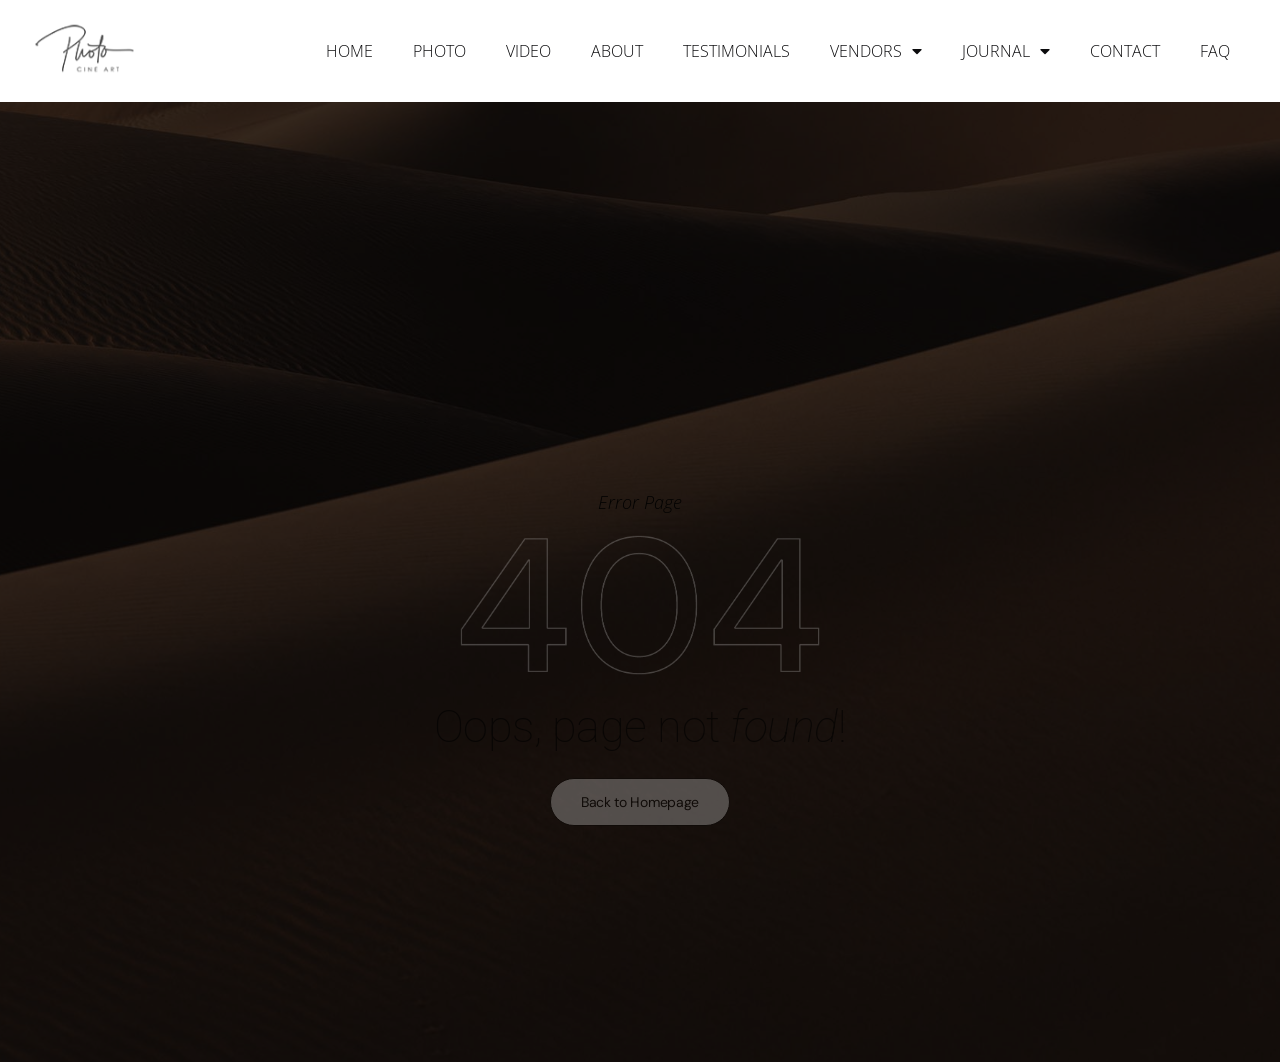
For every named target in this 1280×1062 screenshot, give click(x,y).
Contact (1125, 51)
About (617, 51)
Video (528, 51)
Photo (439, 51)
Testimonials (736, 51)
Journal (1006, 51)
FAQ (1215, 51)
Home (349, 51)
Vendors (876, 51)
